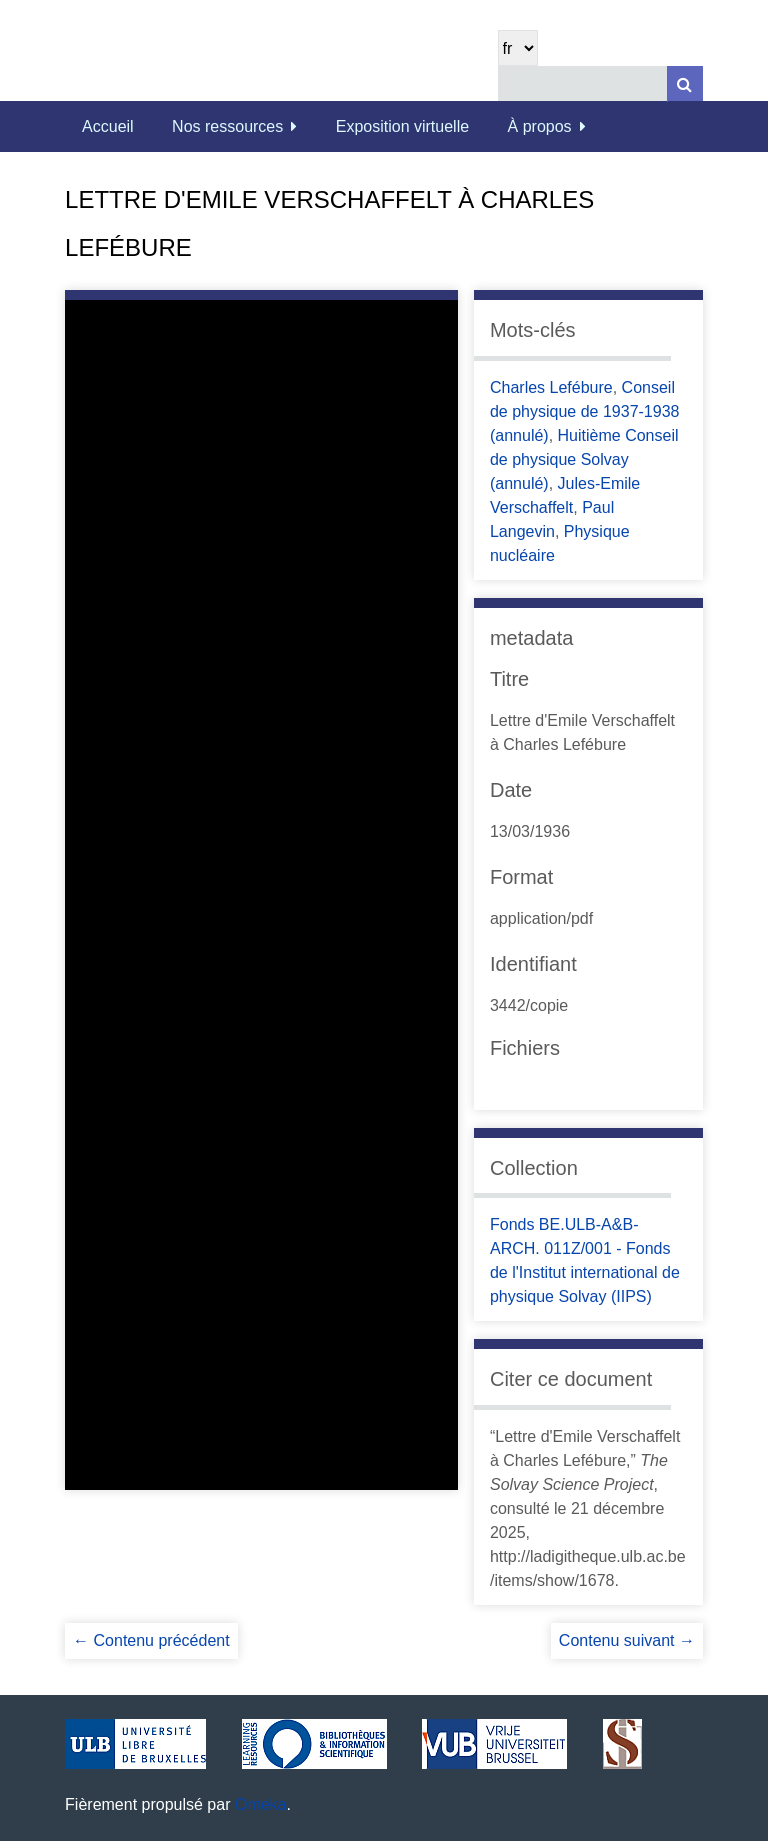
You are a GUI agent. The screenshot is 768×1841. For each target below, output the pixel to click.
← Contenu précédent (151, 1640)
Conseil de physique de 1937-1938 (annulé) (585, 411)
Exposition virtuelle (402, 126)
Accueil (108, 126)
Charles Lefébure (551, 387)
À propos (540, 126)
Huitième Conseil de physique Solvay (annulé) (584, 459)
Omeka (261, 1804)
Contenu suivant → (627, 1640)
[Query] (600, 83)
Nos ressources (227, 126)
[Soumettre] (685, 83)
